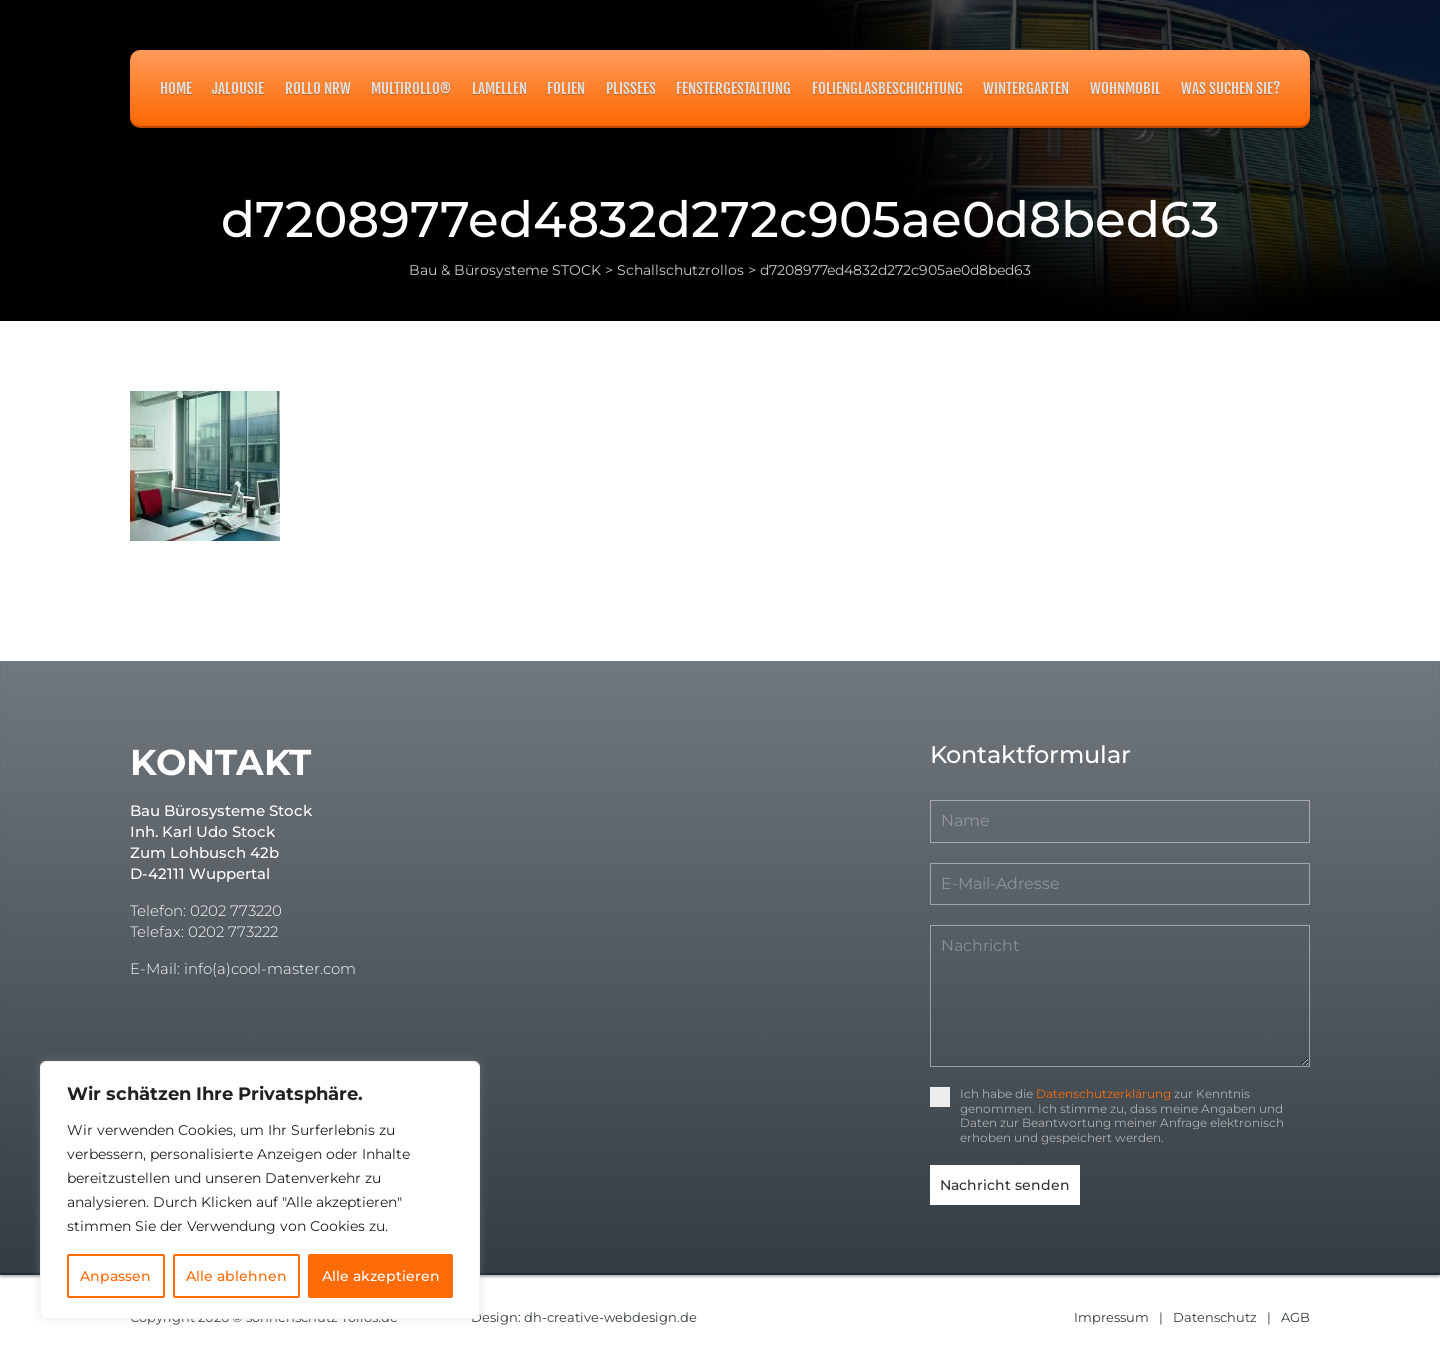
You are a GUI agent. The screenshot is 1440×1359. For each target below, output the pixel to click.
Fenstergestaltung (733, 88)
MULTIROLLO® (411, 88)
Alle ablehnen (236, 1276)
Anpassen (115, 1276)
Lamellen (499, 88)
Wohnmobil (1125, 88)
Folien (566, 88)
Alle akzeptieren (381, 1276)
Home (176, 88)
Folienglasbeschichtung (887, 88)
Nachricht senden (1005, 1185)
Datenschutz (1215, 1317)
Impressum (1111, 1317)
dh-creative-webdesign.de (610, 1317)
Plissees (631, 88)
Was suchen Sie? (1230, 88)
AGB (1295, 1317)
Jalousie (238, 88)
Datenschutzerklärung (1103, 1093)
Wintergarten (1026, 88)
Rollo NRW (318, 88)
